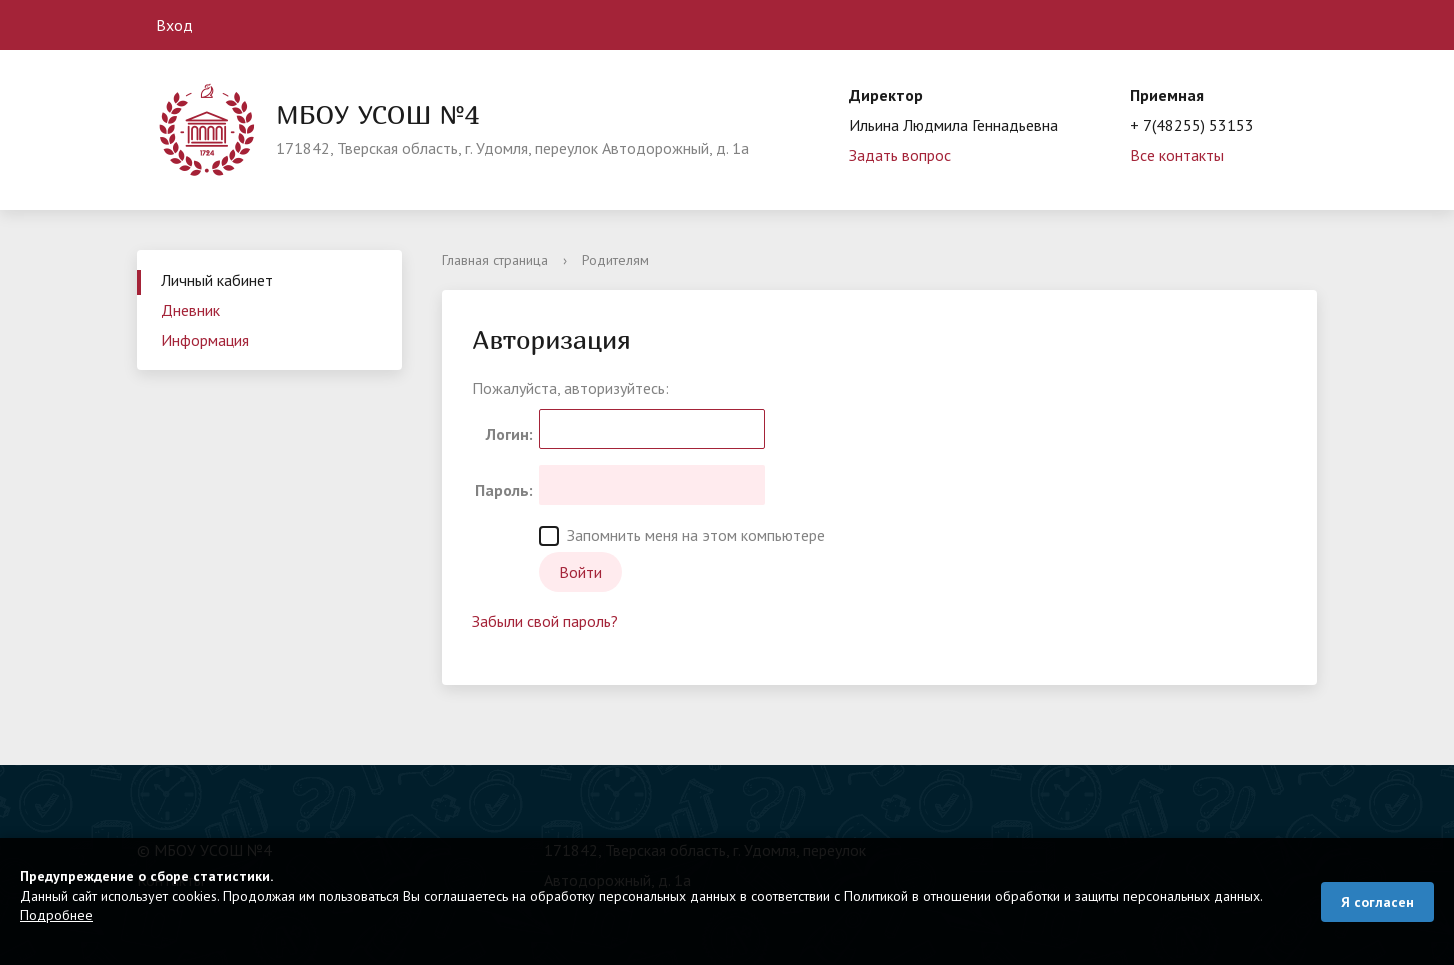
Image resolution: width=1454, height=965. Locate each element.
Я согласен (1377, 902)
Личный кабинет (217, 280)
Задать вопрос (900, 155)
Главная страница (495, 260)
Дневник (190, 310)
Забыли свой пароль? (545, 621)
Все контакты (1177, 155)
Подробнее (56, 915)
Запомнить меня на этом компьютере (682, 535)
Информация (205, 340)
